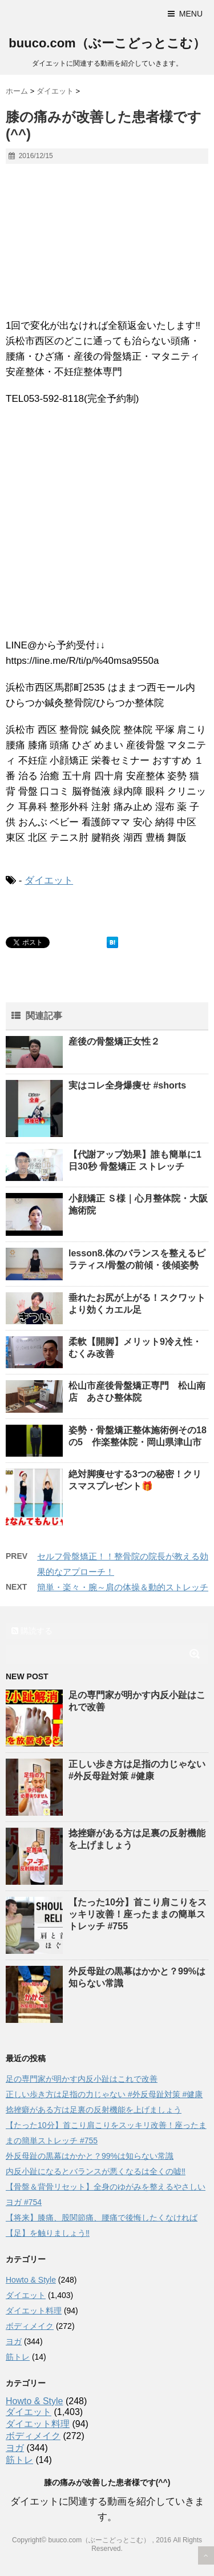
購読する (32, 1630)
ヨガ (14, 2341)
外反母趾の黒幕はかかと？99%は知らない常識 (89, 2155)
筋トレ (18, 2356)
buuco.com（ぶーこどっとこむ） (107, 43)
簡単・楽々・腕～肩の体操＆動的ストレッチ (122, 1587)
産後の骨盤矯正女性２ (114, 1041)
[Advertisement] (107, 525)
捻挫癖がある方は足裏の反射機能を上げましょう (93, 2109)
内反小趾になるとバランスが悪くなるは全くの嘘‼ (95, 2171)
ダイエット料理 (34, 2310)
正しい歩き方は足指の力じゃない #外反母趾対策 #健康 (104, 2094)
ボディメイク (30, 2326)
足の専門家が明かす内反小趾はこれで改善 (82, 2078)
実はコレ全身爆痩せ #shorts (127, 1085)
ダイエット (49, 880)
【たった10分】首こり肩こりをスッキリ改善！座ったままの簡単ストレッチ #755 (137, 1914)
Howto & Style (31, 2279)
